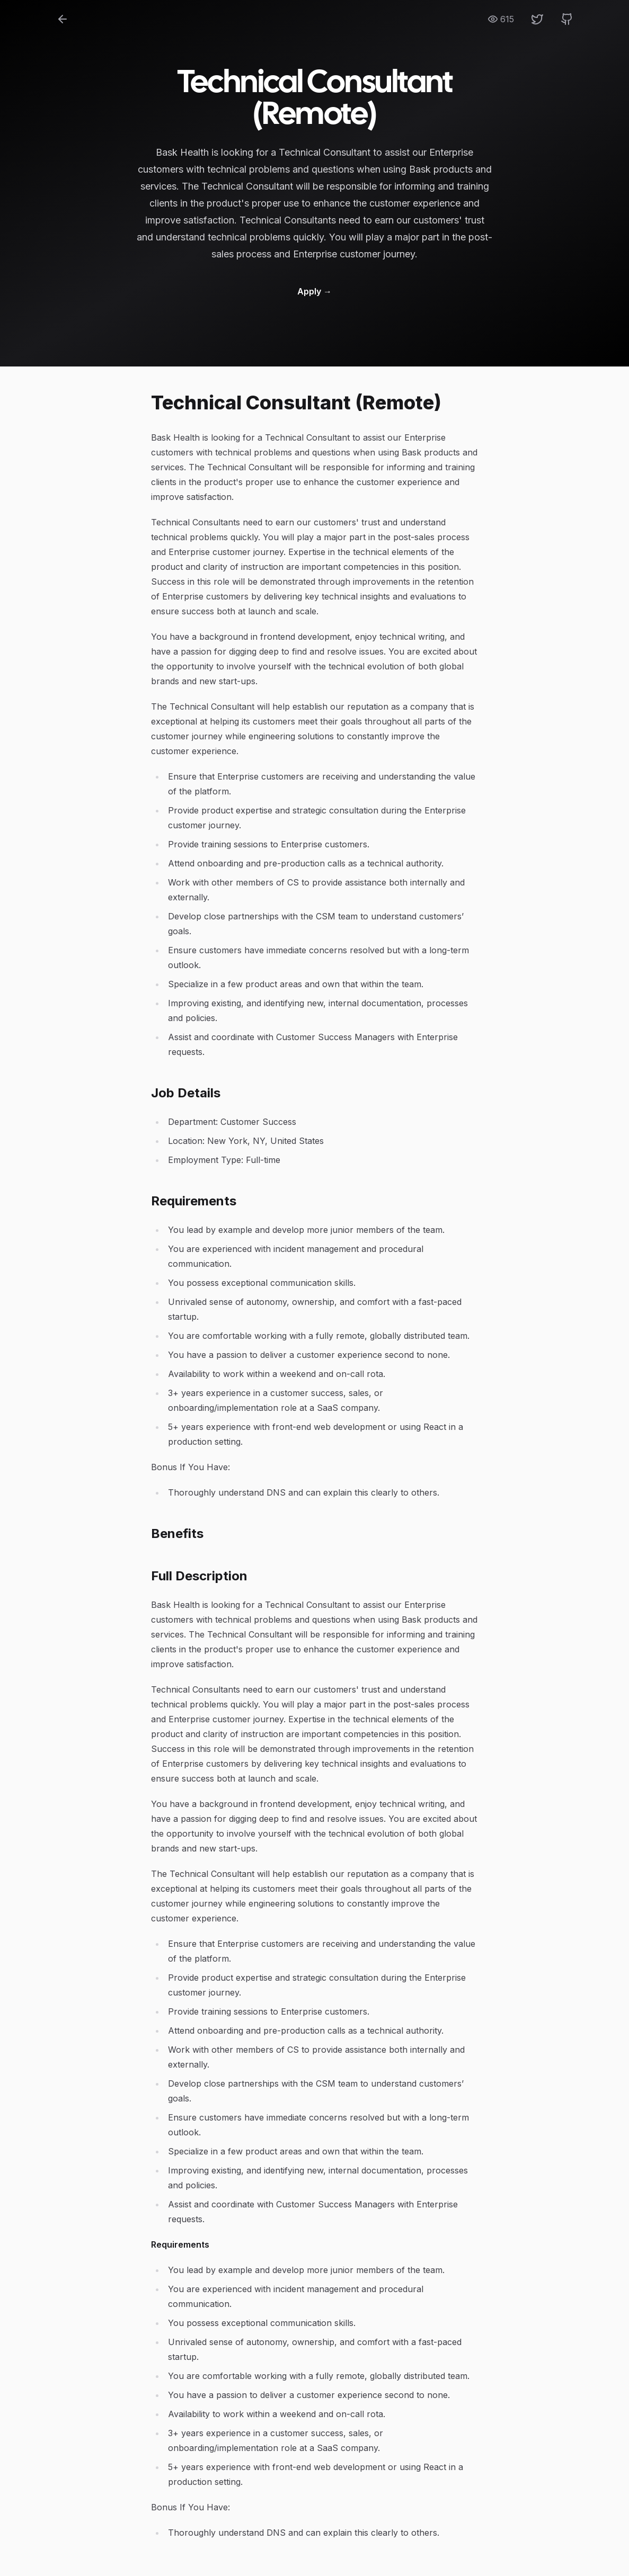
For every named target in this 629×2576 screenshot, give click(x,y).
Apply (314, 291)
